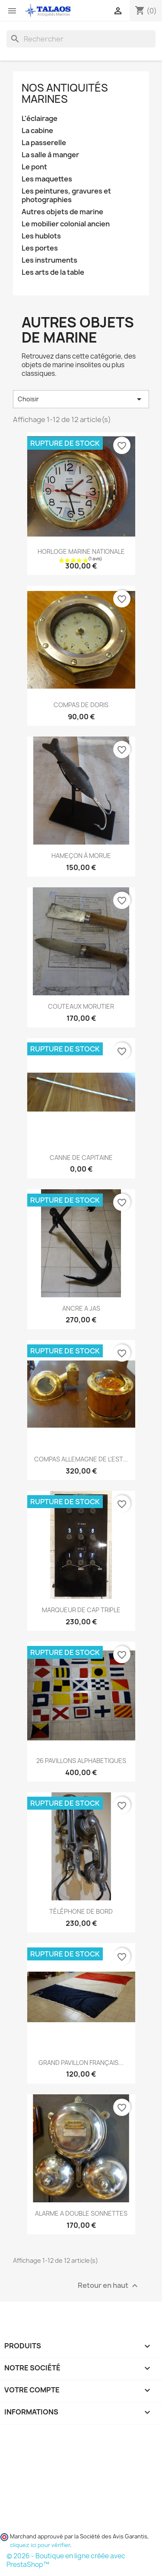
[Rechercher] (81, 39)
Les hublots (41, 236)
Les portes (40, 248)
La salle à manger (50, 154)
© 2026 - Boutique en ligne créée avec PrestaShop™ (65, 2560)
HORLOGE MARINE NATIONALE (81, 551)
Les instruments (49, 260)
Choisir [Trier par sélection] (81, 399)
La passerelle (44, 142)
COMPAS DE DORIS (81, 705)
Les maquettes (47, 179)
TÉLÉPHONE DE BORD (81, 1911)
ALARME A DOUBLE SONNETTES (81, 2213)
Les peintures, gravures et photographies (66, 195)
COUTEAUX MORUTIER (81, 1006)
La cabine (37, 130)
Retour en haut (109, 2285)
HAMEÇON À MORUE (81, 855)
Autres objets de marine (62, 211)
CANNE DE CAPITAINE (81, 1157)
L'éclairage (39, 118)
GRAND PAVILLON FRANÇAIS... (81, 2062)
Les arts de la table (53, 272)
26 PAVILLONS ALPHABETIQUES (81, 1761)
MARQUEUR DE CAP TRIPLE (81, 1610)
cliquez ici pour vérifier (40, 2545)
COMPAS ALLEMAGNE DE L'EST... (81, 1459)
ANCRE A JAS (81, 1308)
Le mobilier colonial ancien (66, 224)
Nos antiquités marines (65, 93)
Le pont (34, 167)
